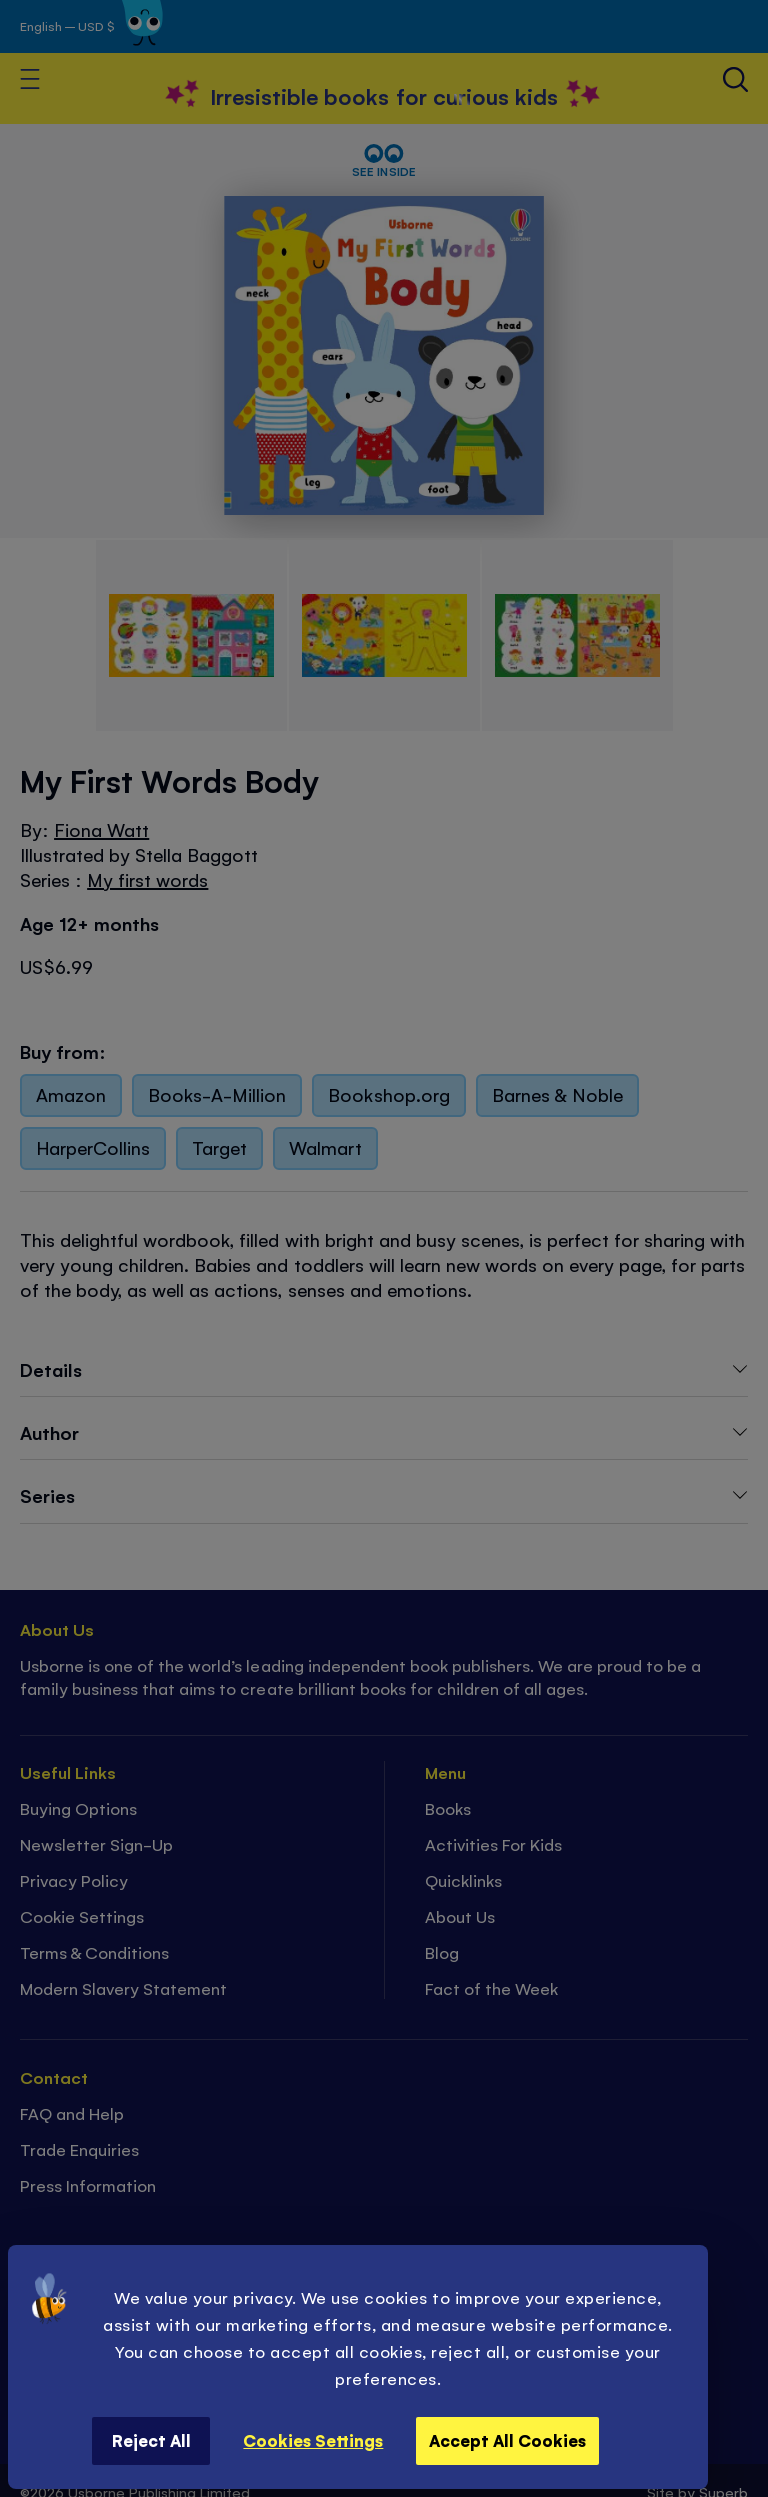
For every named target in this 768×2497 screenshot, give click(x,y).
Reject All (151, 2440)
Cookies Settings (313, 2440)
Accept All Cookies (507, 2440)
